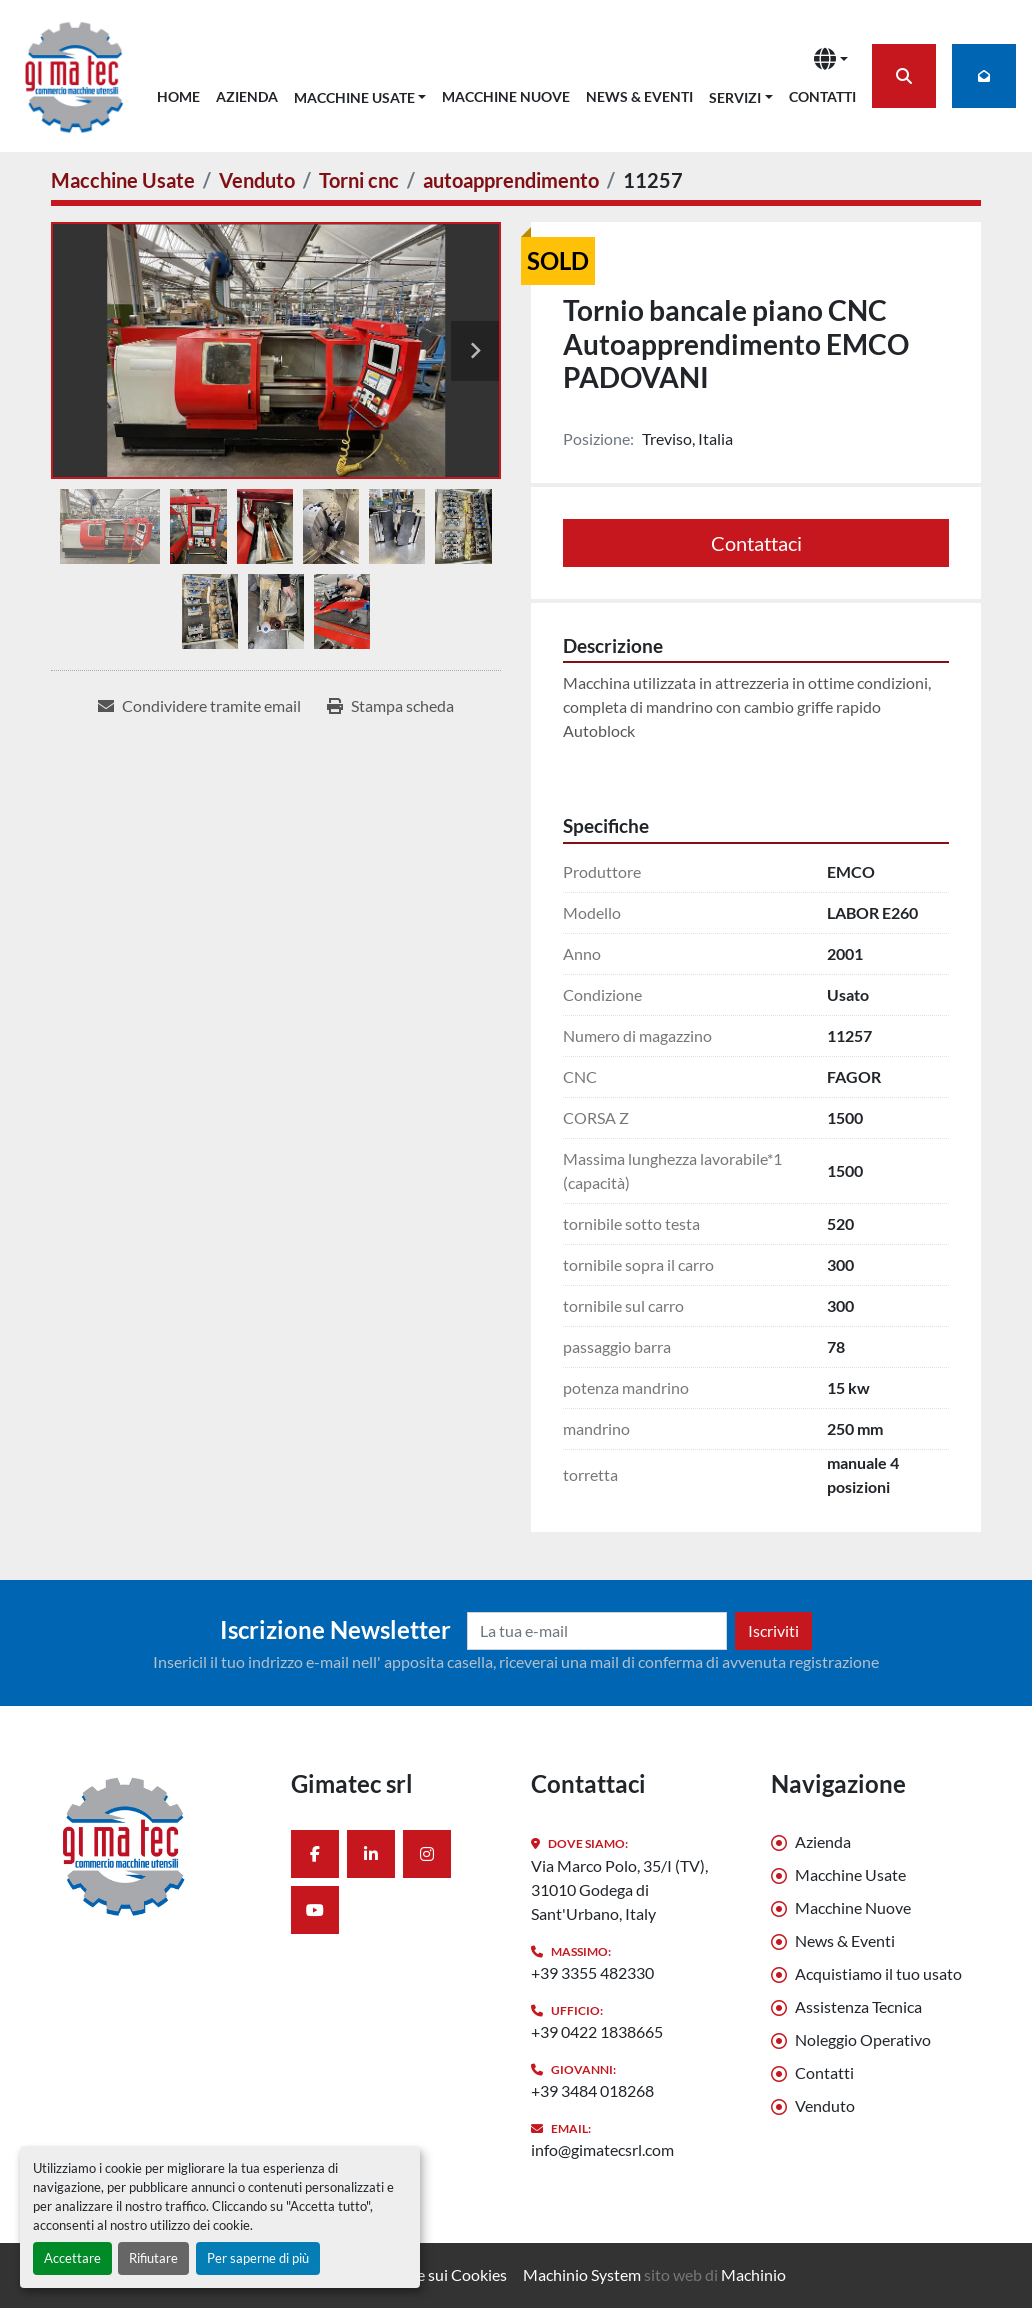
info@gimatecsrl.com (602, 2149)
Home (178, 96)
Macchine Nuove (506, 96)
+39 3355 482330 (592, 1972)
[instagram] (427, 1854)
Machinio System (582, 2274)
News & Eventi (639, 96)
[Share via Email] (199, 706)
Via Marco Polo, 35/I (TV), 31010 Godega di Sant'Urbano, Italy (619, 1889)
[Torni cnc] (359, 180)
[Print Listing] (390, 706)
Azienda (247, 96)
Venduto (825, 2105)
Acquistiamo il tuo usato (878, 1973)
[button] (360, 93)
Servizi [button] (735, 97)
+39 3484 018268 (592, 2090)
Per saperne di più (258, 2258)
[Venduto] (257, 180)
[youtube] (315, 1910)
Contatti (822, 96)
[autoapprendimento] (511, 180)
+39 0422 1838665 (597, 2031)
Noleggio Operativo (863, 2039)
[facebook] (315, 1854)
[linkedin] (371, 1854)
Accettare (72, 2258)
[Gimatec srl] (156, 1845)
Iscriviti (773, 1630)
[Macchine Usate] (123, 180)
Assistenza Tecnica (858, 2006)
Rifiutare (153, 2258)
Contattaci (756, 543)
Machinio (753, 2274)
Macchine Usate (354, 97)
